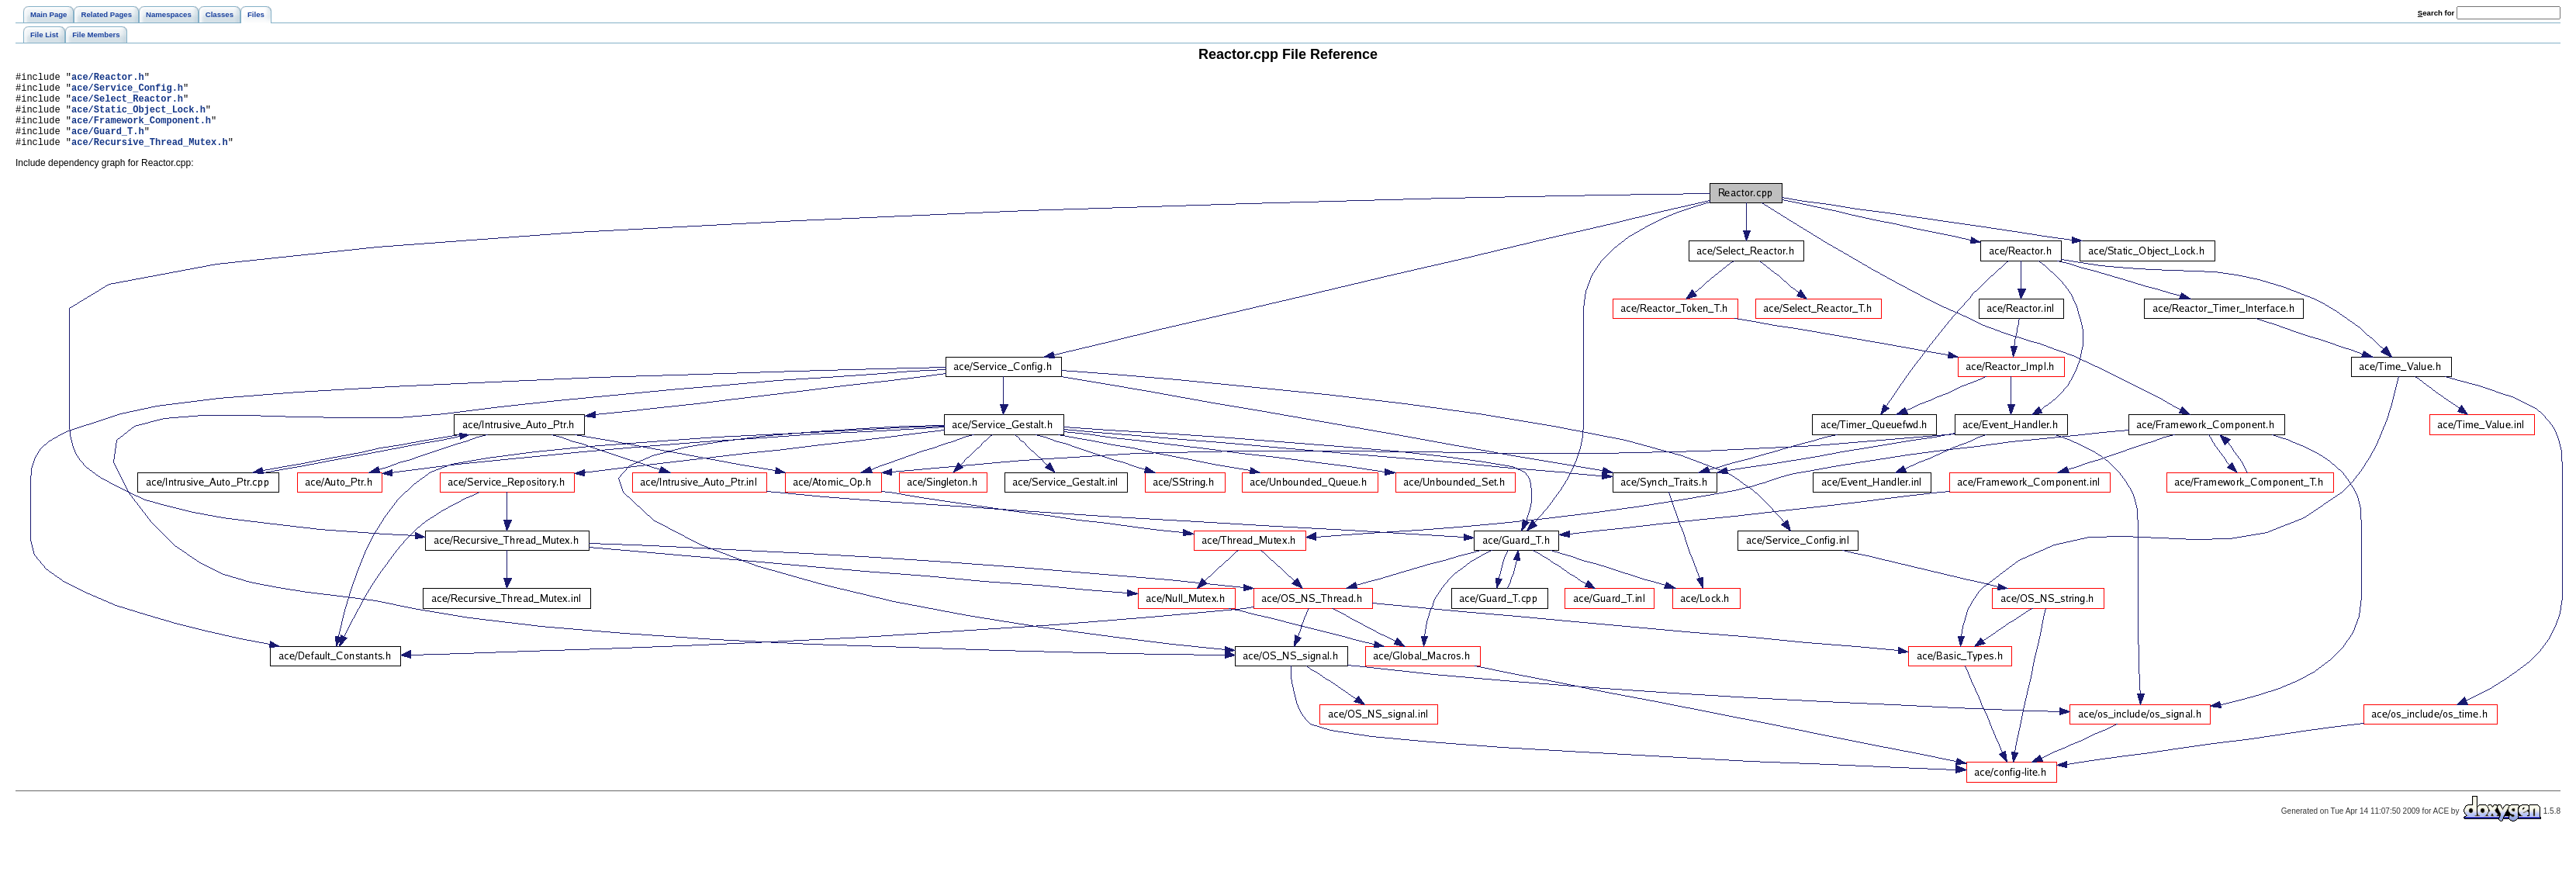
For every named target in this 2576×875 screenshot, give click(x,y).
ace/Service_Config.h (127, 92)
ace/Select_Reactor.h (127, 105)
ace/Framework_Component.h (141, 131)
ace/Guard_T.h (107, 144)
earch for (2436, 13)
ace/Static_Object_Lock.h (138, 118)
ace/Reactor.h (107, 78)
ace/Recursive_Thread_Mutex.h (149, 157)
